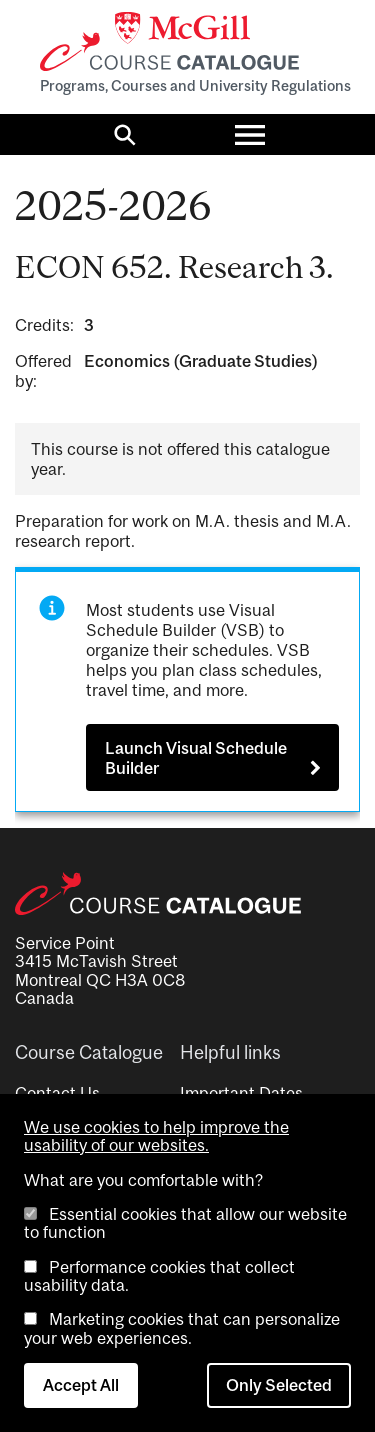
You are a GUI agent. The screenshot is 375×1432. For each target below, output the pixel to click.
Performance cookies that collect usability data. (159, 1276)
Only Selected (279, 1385)
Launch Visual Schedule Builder (196, 758)
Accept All (81, 1385)
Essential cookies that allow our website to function (185, 1223)
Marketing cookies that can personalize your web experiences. (182, 1328)
